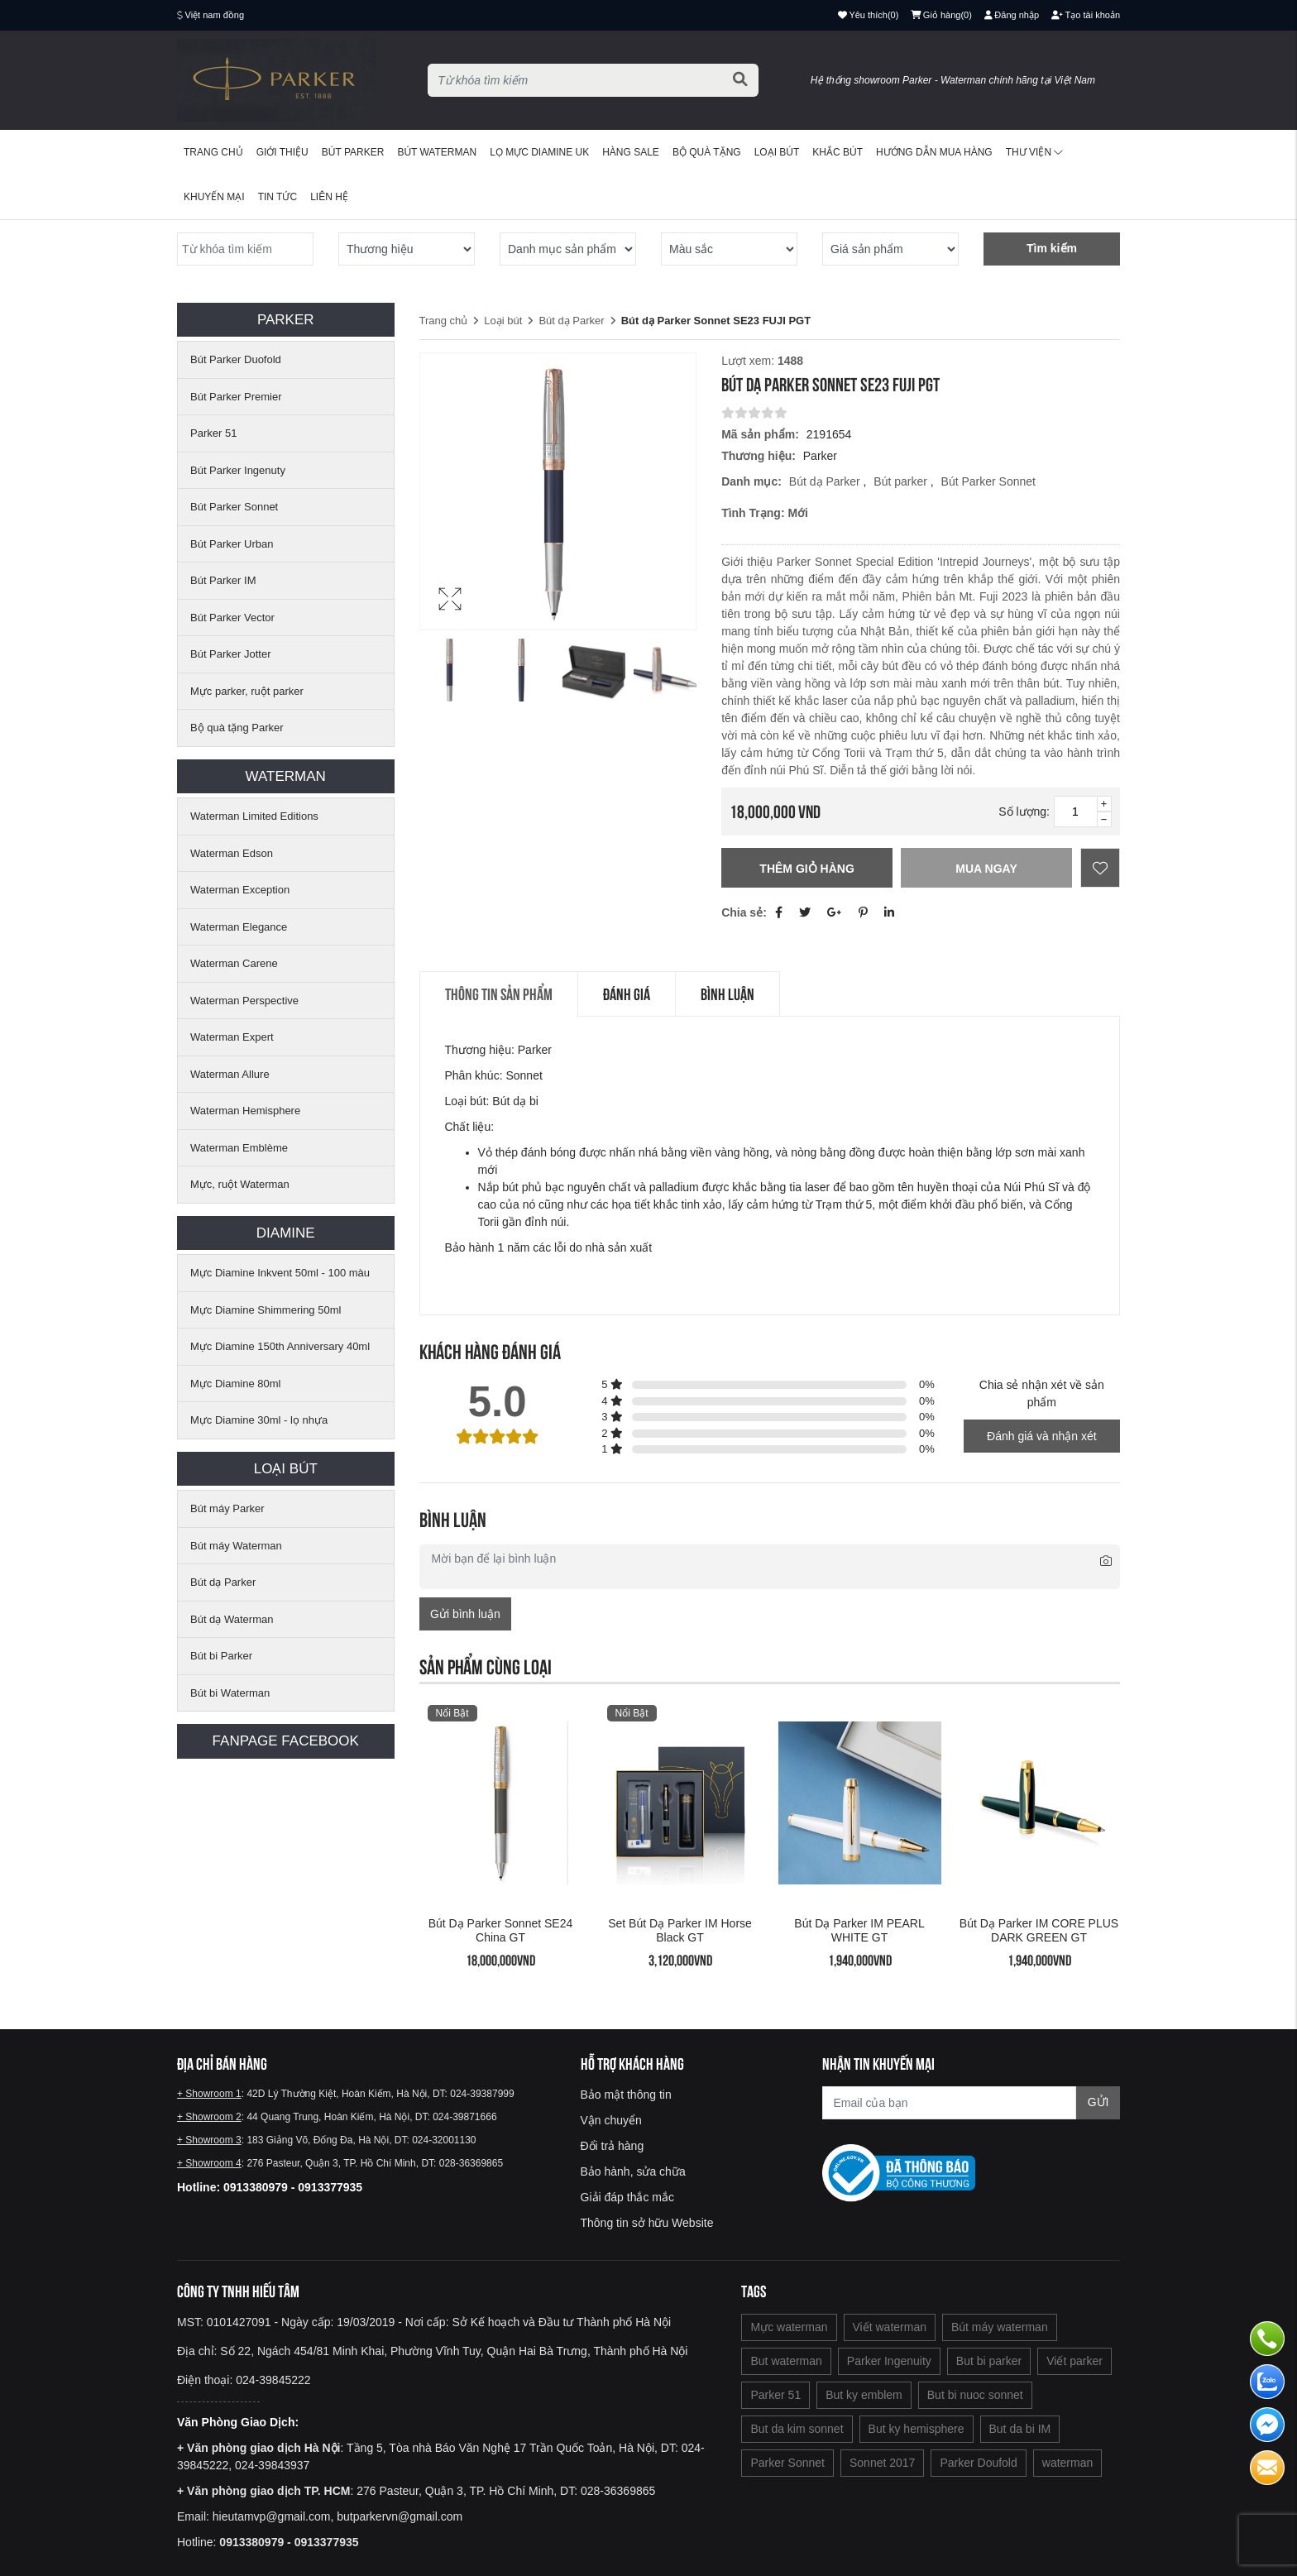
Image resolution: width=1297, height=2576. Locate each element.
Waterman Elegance (238, 927)
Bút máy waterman (999, 2327)
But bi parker (989, 2361)
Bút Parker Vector (232, 617)
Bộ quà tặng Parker (237, 727)
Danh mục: (751, 481)
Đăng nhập (1011, 15)
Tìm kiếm (1052, 248)
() (941, 15)
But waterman (785, 2361)
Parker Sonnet (787, 2462)
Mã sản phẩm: (760, 434)
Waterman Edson (231, 853)
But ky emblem (864, 2394)
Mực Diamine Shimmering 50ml (265, 1310)
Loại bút (777, 152)
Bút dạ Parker (223, 1582)
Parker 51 (213, 433)
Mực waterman (788, 2327)
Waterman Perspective (244, 1000)
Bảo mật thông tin (626, 2094)
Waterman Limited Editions (254, 816)
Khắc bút (837, 152)
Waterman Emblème (239, 1148)
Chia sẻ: (744, 912)
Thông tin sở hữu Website (647, 2222)
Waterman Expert (232, 1037)
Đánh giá (626, 994)
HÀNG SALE (630, 152)
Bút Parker (353, 152)
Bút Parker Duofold (235, 359)
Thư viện (1034, 152)
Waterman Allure (230, 1074)
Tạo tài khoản (1085, 15)
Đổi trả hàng (612, 2145)
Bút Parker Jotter (230, 654)
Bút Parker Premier (236, 396)
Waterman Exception (240, 889)
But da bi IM (1020, 2428)
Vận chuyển (611, 2120)
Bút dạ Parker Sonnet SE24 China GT (500, 1930)
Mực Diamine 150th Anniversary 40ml (280, 1346)
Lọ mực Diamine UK (539, 152)
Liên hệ (329, 197)
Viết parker (1074, 2361)
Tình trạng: (752, 513)
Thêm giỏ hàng (806, 868)
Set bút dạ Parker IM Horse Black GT (680, 1930)
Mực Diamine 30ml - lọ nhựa (259, 1420)
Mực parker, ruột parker (247, 691)
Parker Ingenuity (889, 2361)
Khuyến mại (214, 197)
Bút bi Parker (221, 1656)
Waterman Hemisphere (245, 1110)
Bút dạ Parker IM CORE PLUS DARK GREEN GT (1039, 1930)
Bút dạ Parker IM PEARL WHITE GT (859, 1930)
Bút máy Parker (227, 1508)
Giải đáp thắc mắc (627, 2197)
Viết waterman (889, 2327)
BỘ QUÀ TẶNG (706, 152)
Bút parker (901, 481)
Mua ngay (986, 868)
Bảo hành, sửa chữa (633, 2171)
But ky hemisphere (916, 2428)
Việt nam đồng (215, 15)
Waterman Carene (234, 963)
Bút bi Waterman (230, 1693)
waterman (1067, 2462)
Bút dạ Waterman (231, 1619)
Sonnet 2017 (882, 2462)
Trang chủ (213, 152)
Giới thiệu (282, 152)
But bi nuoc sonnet (975, 2394)
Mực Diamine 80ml (235, 1383)
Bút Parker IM (223, 580)
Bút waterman (436, 152)
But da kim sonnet (796, 2428)
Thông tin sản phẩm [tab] (499, 994)
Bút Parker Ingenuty (237, 470)
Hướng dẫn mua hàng (934, 152)
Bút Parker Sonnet (234, 506)
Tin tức (277, 197)
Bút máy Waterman (236, 1545)
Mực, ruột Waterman (240, 1184)
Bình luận (727, 994)
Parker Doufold (978, 2462)
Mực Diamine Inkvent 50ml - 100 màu (280, 1272)
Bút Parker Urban (231, 544)
